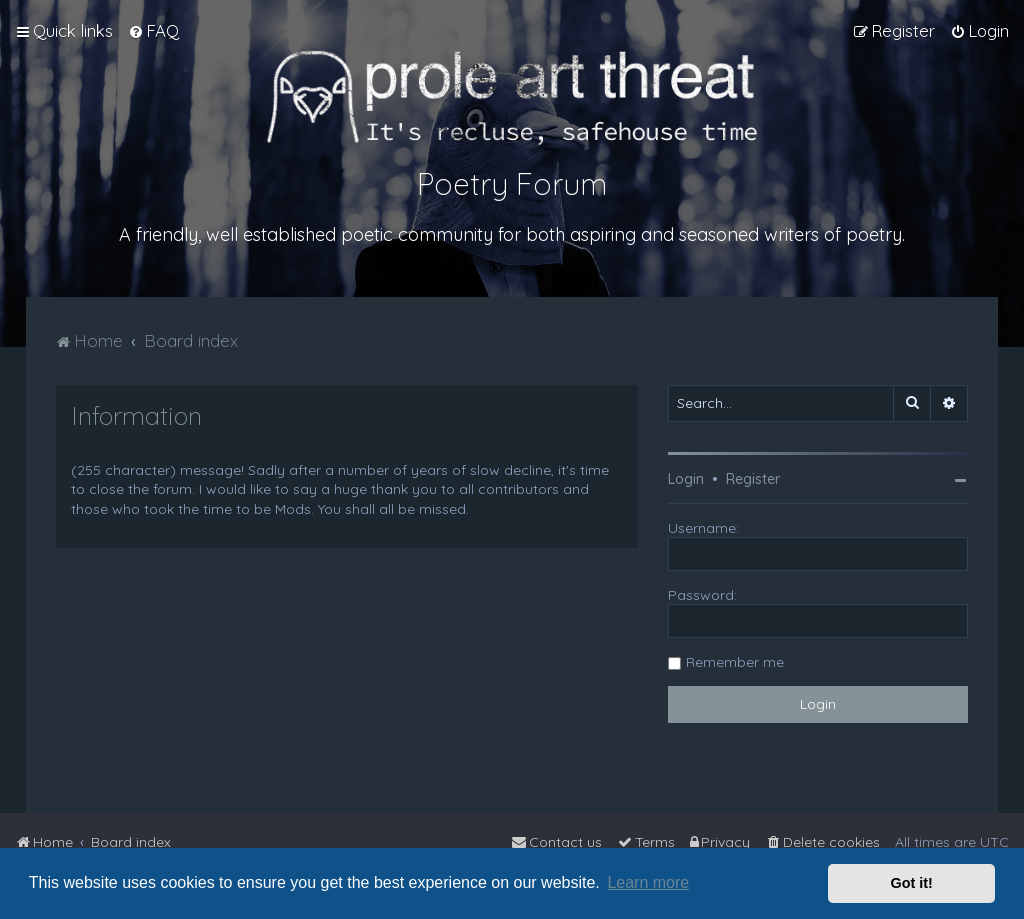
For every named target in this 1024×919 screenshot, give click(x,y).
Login (686, 479)
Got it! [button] (912, 883)
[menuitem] (153, 31)
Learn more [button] (648, 882)
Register (753, 479)
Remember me (735, 662)
